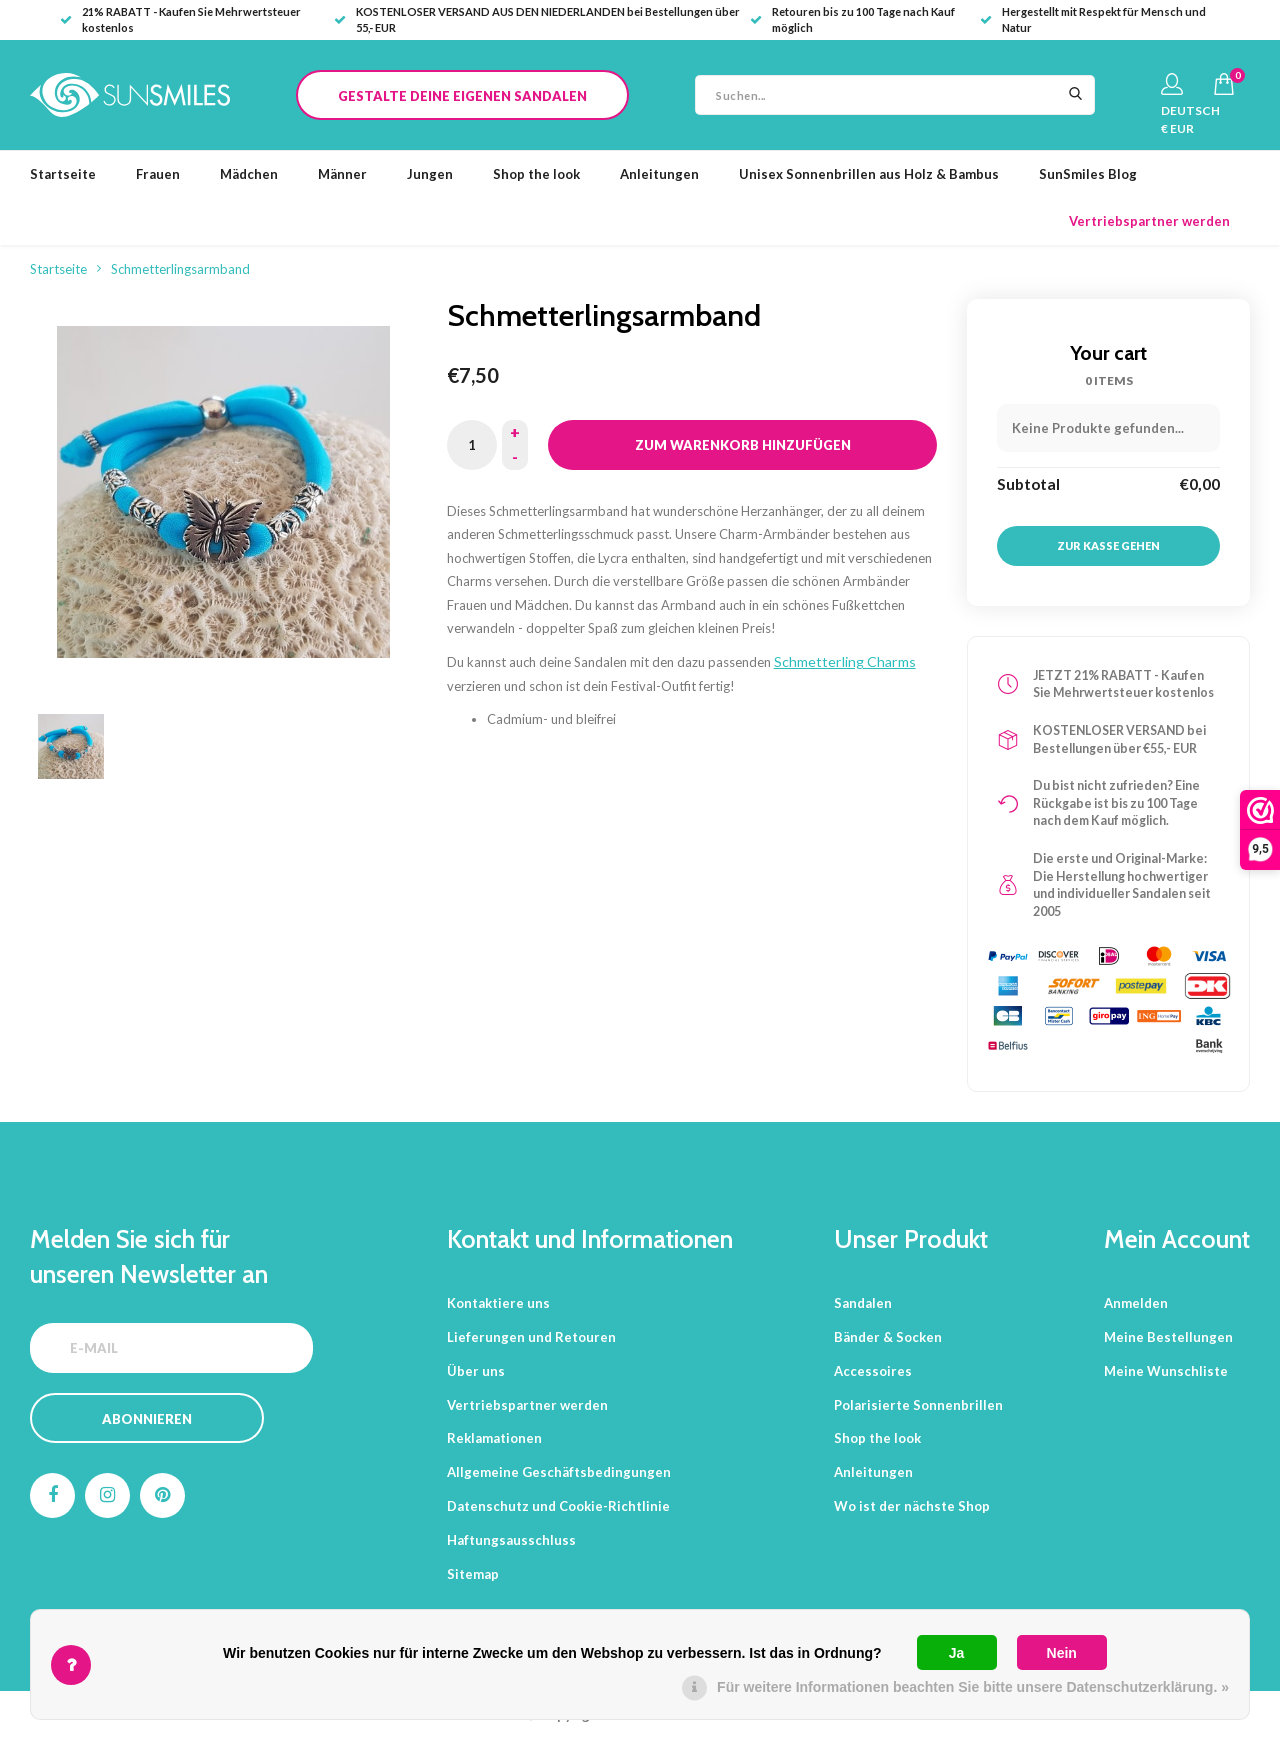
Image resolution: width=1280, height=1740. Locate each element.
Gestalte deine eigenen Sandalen (462, 96)
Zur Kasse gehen (1108, 545)
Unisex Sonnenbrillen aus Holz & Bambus (869, 174)
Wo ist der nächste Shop (912, 1506)
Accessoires (873, 1371)
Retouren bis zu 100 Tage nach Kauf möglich (852, 19)
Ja (957, 1653)
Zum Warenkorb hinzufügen (743, 445)
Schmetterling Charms (845, 661)
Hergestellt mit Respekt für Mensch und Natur (1093, 19)
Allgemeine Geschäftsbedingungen (559, 1472)
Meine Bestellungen (1168, 1337)
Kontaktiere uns (498, 1303)
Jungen (430, 174)
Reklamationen (494, 1438)
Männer (342, 174)
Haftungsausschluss (511, 1540)
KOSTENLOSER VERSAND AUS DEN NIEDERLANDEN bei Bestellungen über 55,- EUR (537, 19)
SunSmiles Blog (1088, 174)
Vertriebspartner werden (1149, 221)
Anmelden (1136, 1303)
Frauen (158, 174)
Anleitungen (659, 174)
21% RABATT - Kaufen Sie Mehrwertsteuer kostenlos (180, 19)
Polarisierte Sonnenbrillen (918, 1405)
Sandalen (863, 1303)
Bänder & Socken (888, 1337)
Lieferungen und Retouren (531, 1337)
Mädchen (249, 174)
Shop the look (536, 174)
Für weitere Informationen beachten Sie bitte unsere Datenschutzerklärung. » (973, 1687)
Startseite (63, 174)
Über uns (476, 1371)
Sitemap (473, 1574)
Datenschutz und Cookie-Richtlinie (558, 1506)
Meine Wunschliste (1166, 1371)
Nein (1062, 1653)
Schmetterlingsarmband (180, 269)
